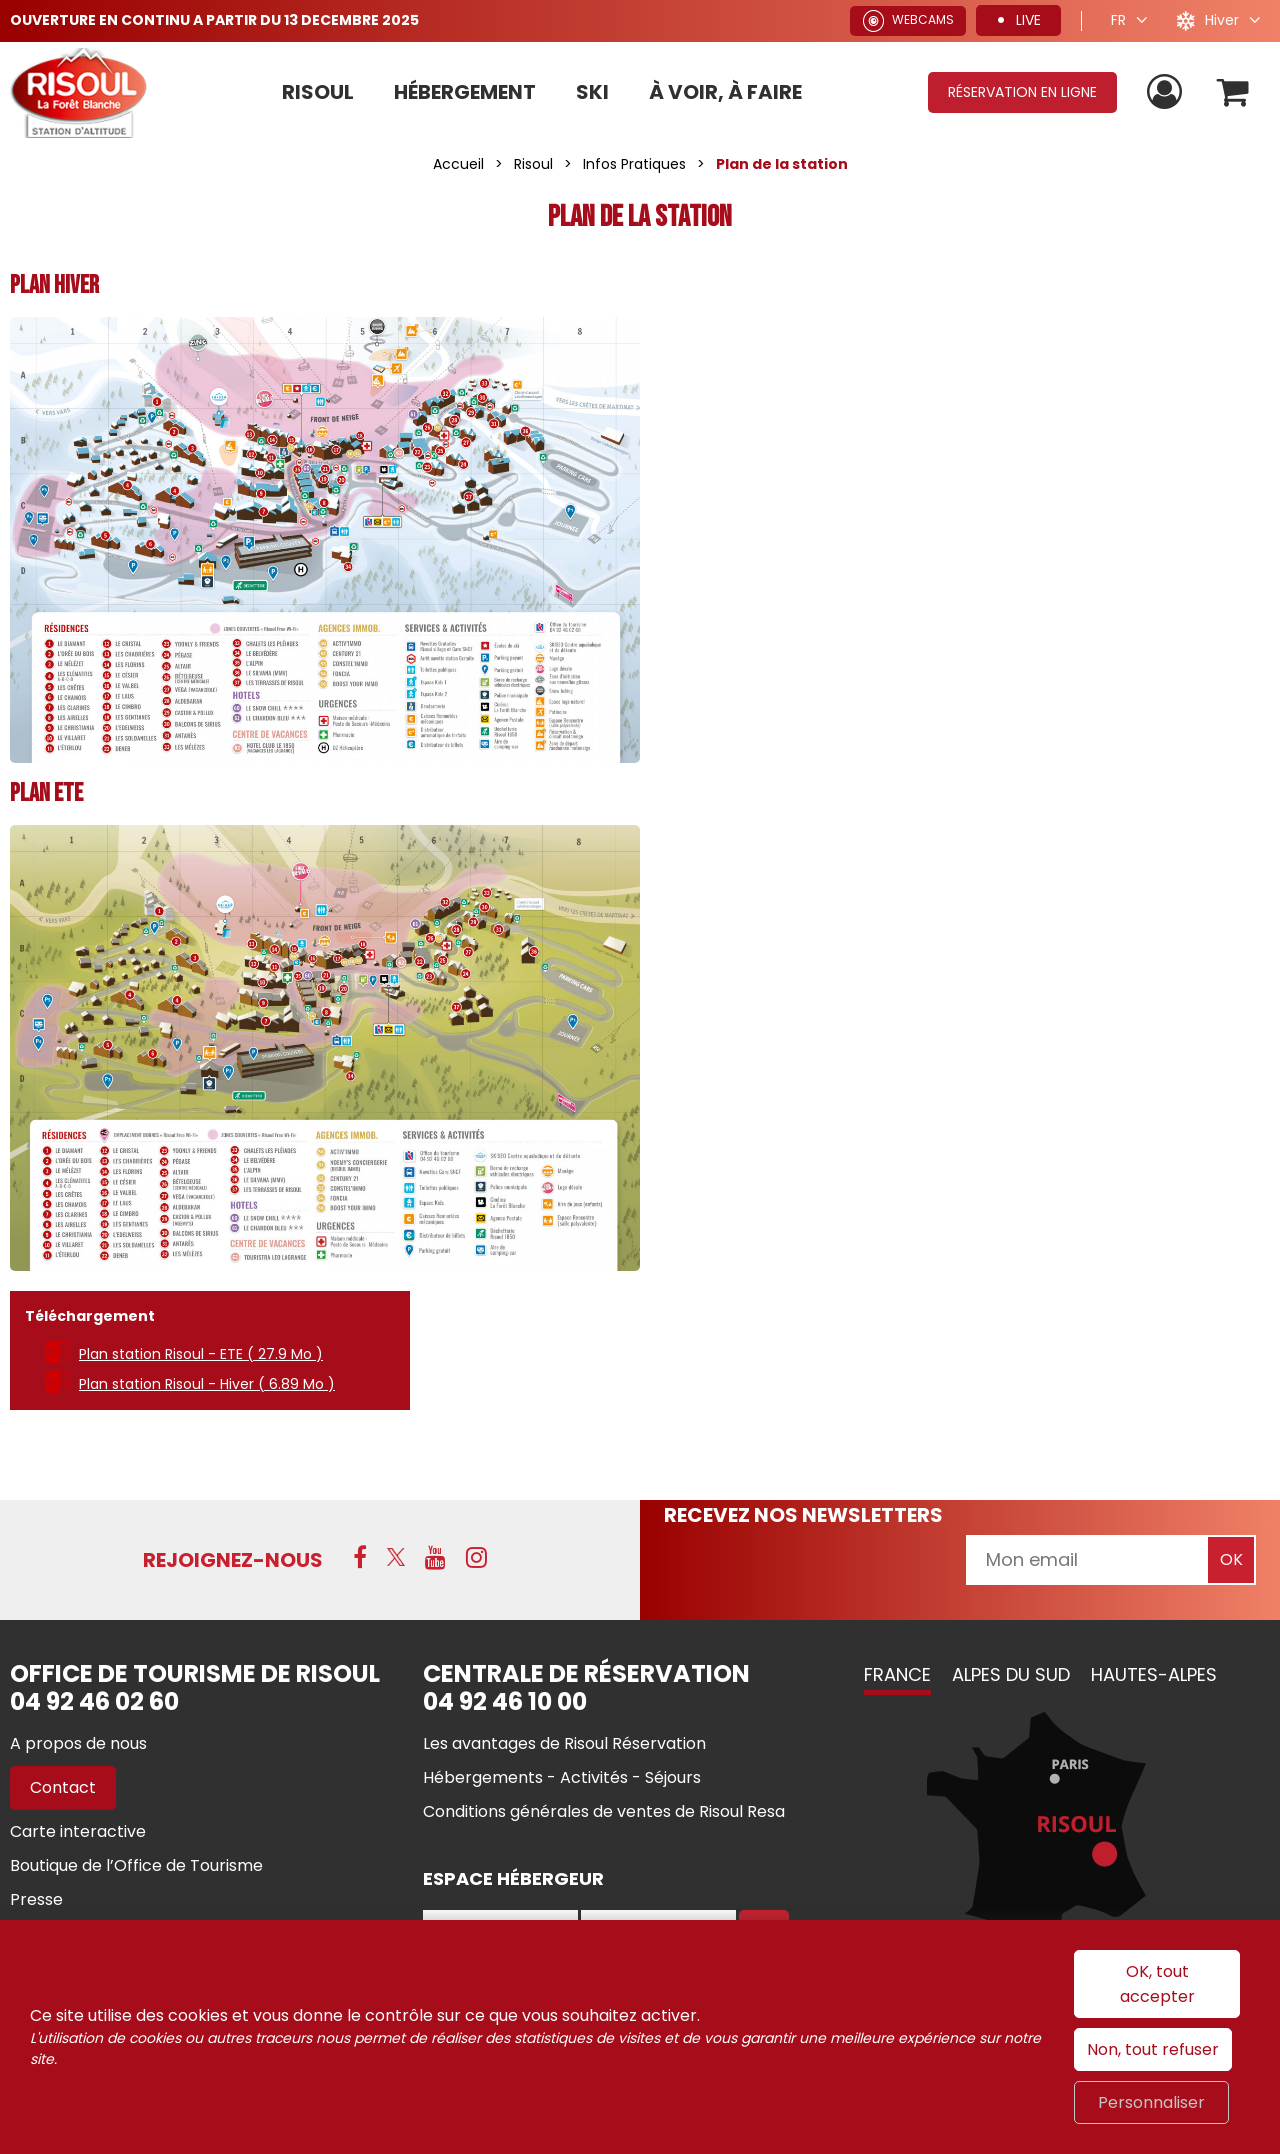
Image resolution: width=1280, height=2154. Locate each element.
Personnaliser (1151, 2102)
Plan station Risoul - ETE (201, 1354)
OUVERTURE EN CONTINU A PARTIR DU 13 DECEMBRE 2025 (214, 20)
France (897, 1674)
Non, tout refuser (1153, 2049)
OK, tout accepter (1157, 1984)
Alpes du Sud (1011, 1674)
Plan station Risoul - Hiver (207, 1384)
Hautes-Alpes (1154, 1674)
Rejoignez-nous (233, 1560)
